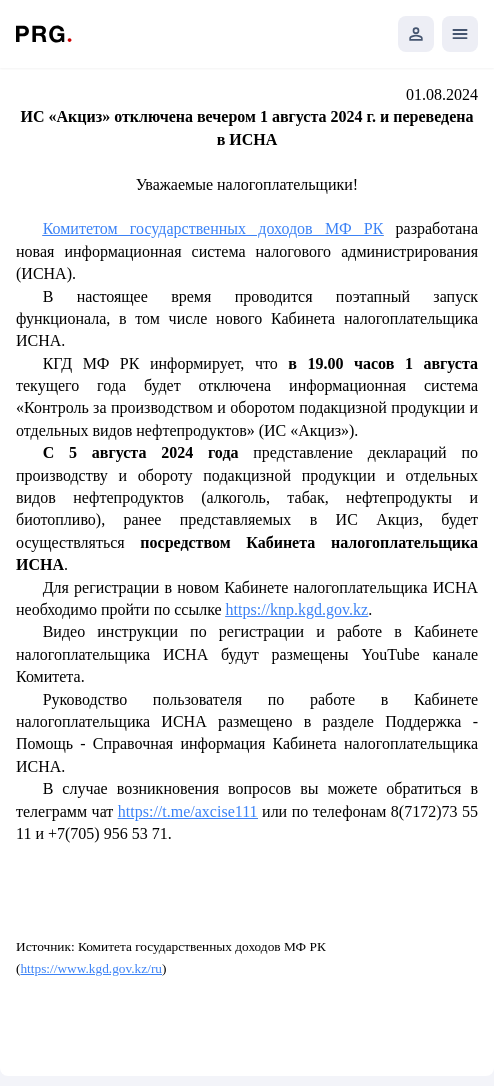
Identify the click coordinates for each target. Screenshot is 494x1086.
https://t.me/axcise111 (188, 811)
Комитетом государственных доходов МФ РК (213, 228)
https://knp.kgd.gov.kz (297, 609)
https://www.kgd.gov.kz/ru (91, 968)
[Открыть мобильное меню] (460, 34)
